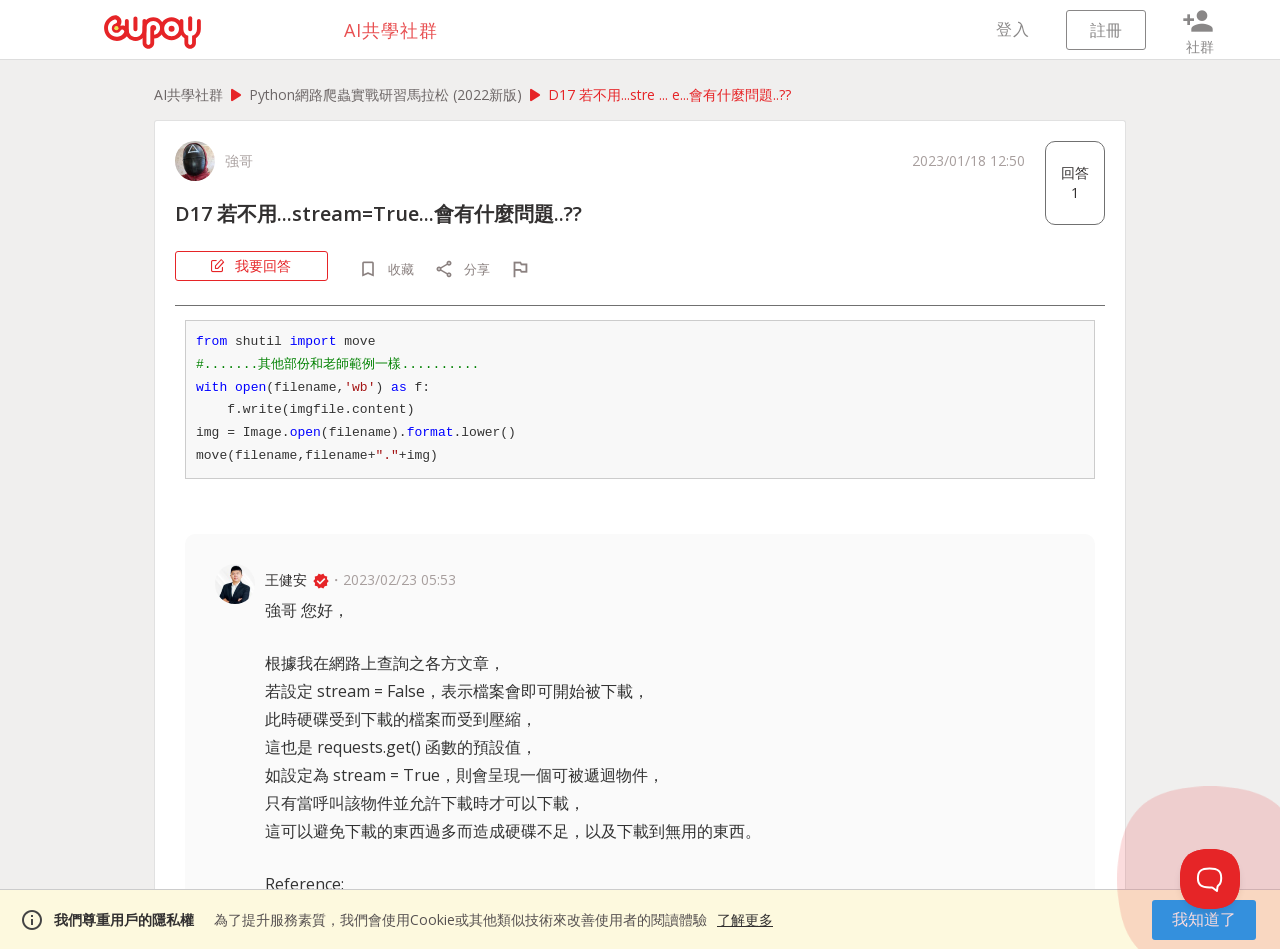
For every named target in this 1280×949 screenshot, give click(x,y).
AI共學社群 (188, 94)
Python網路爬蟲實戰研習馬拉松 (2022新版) (385, 94)
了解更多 (745, 919)
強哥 (239, 160)
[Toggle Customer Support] (1210, 879)
